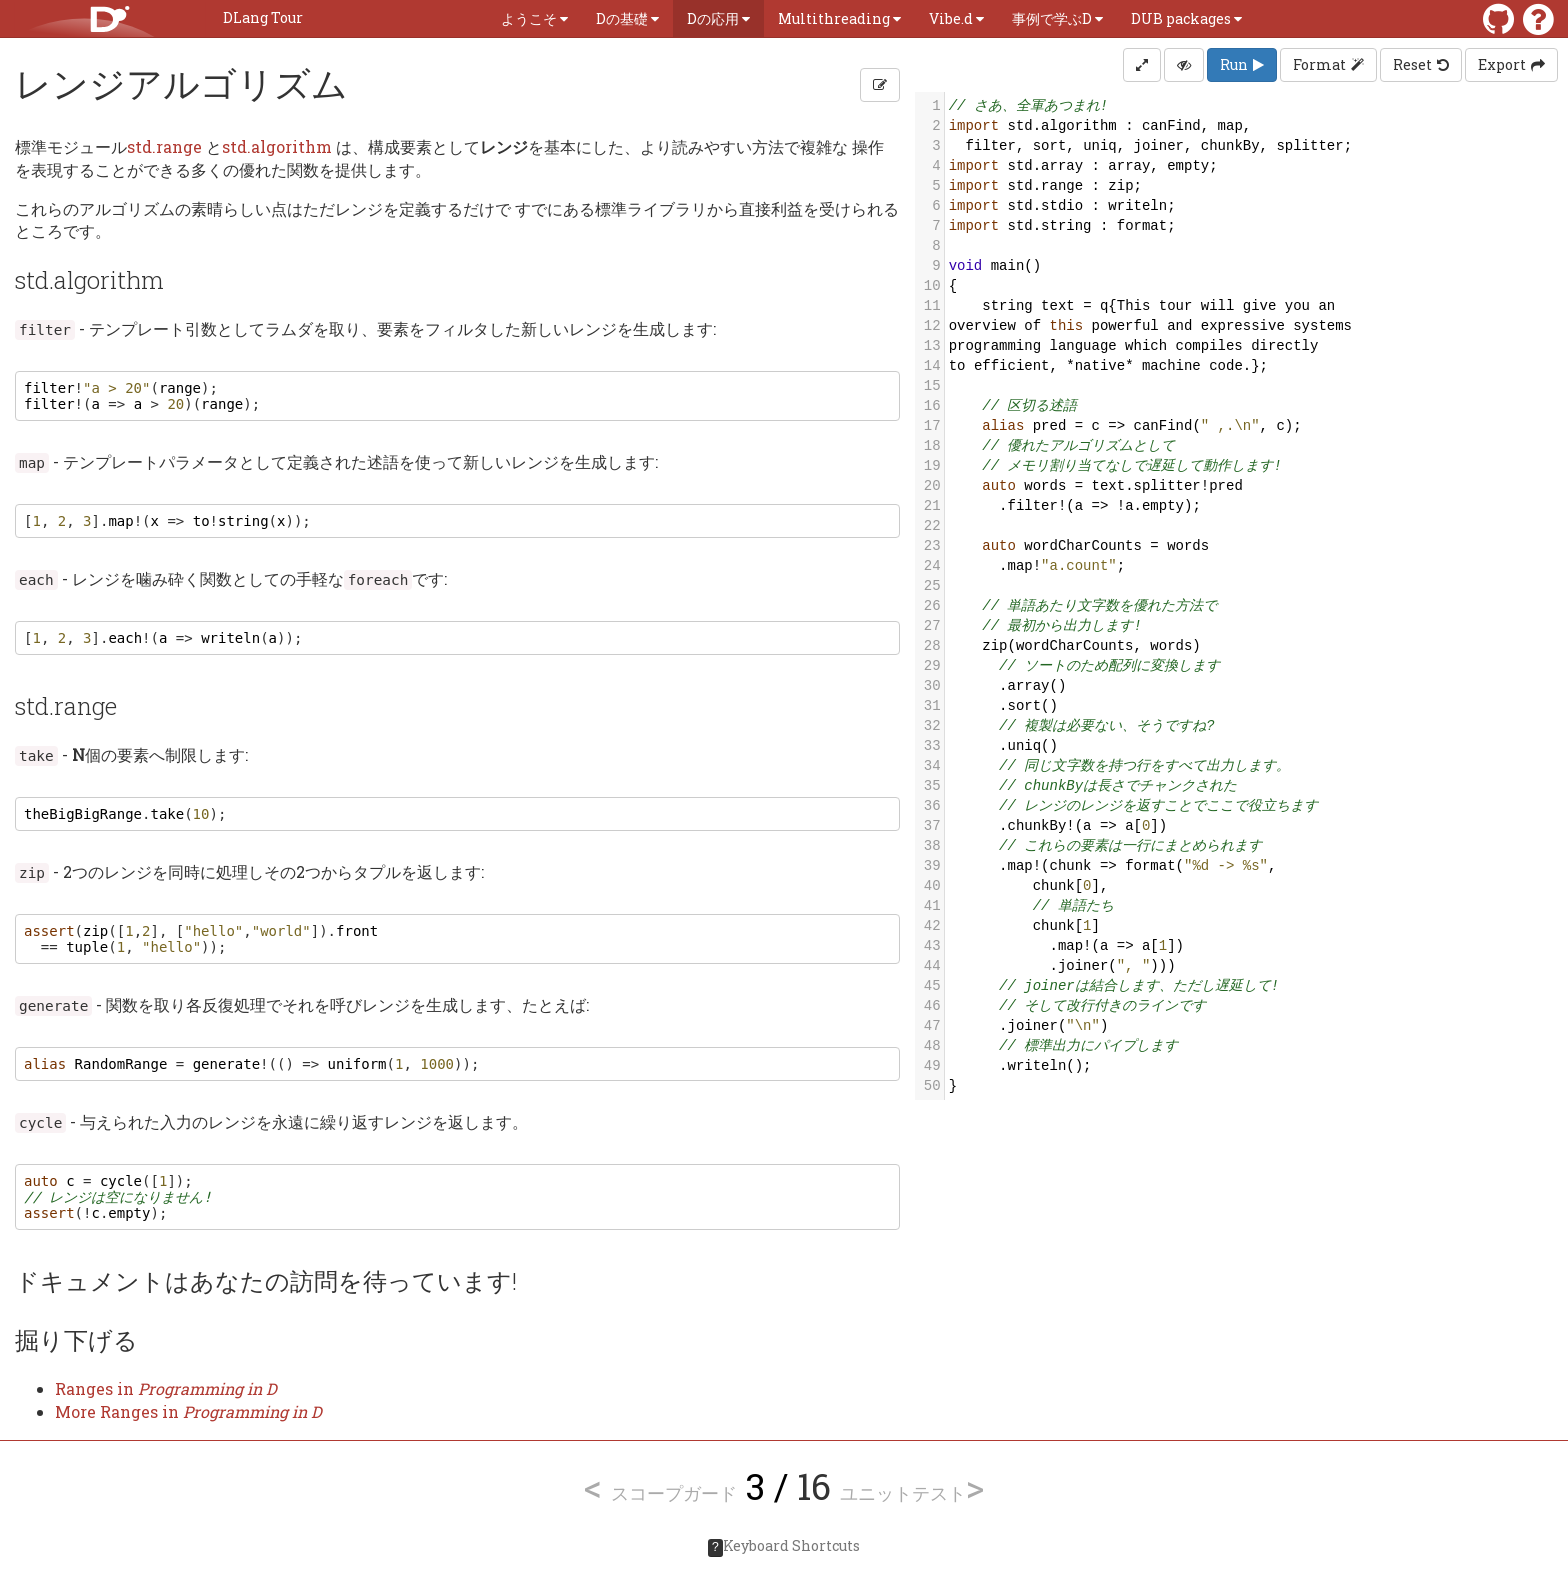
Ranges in (166, 1388)
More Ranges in (188, 1411)
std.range (164, 146)
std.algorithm (277, 146)
